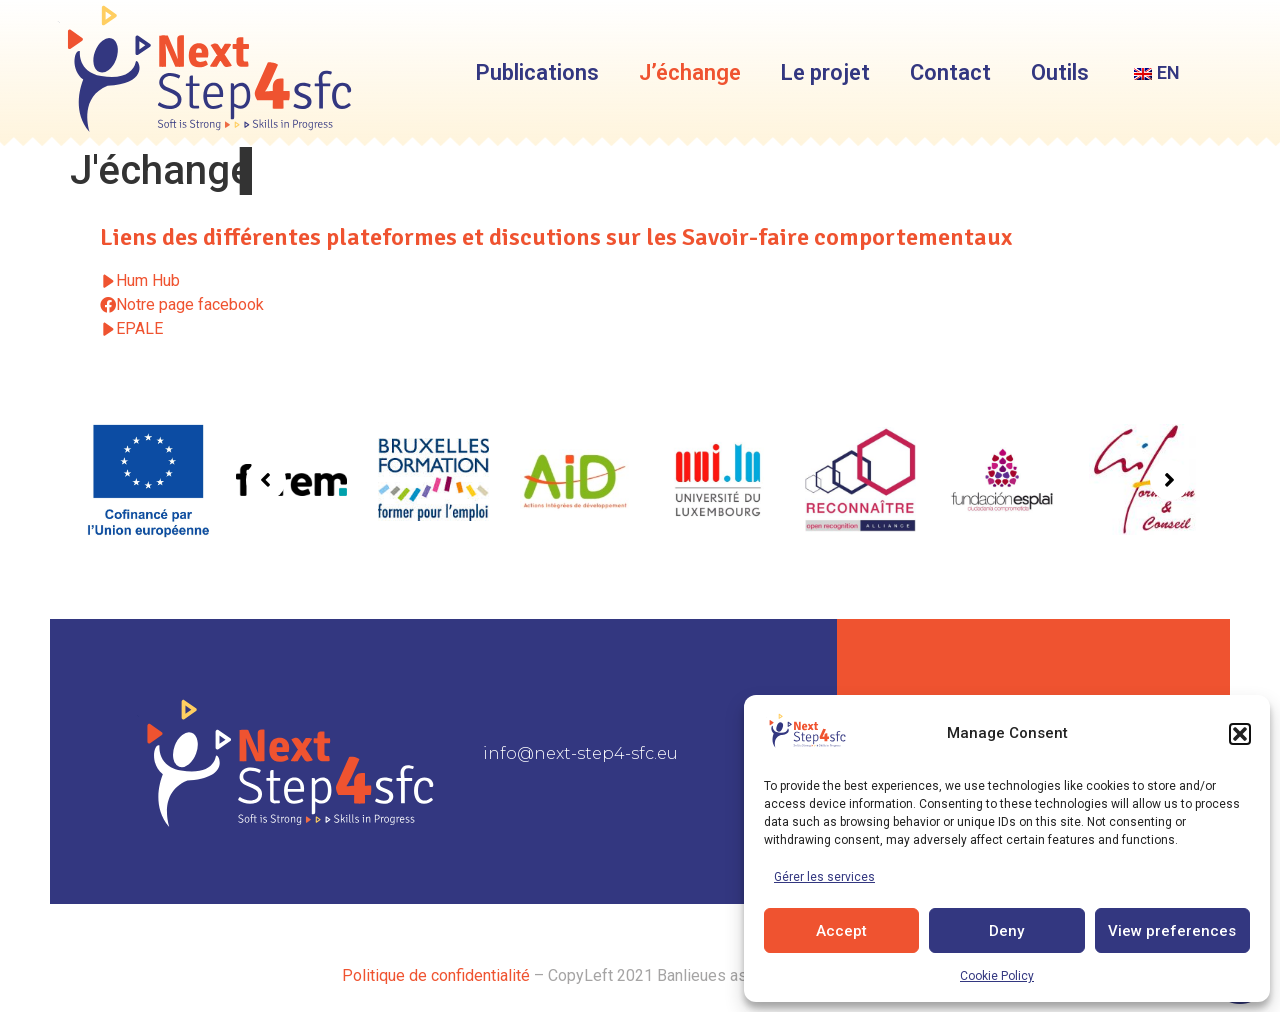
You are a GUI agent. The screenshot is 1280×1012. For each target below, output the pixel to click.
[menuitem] (1154, 73)
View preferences (1172, 931)
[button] (1240, 734)
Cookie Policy (997, 976)
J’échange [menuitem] (690, 72)
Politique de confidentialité (436, 975)
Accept (841, 931)
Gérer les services (824, 877)
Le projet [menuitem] (825, 72)
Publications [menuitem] (537, 72)
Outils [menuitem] (1060, 72)
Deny (1006, 931)
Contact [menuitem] (950, 72)
